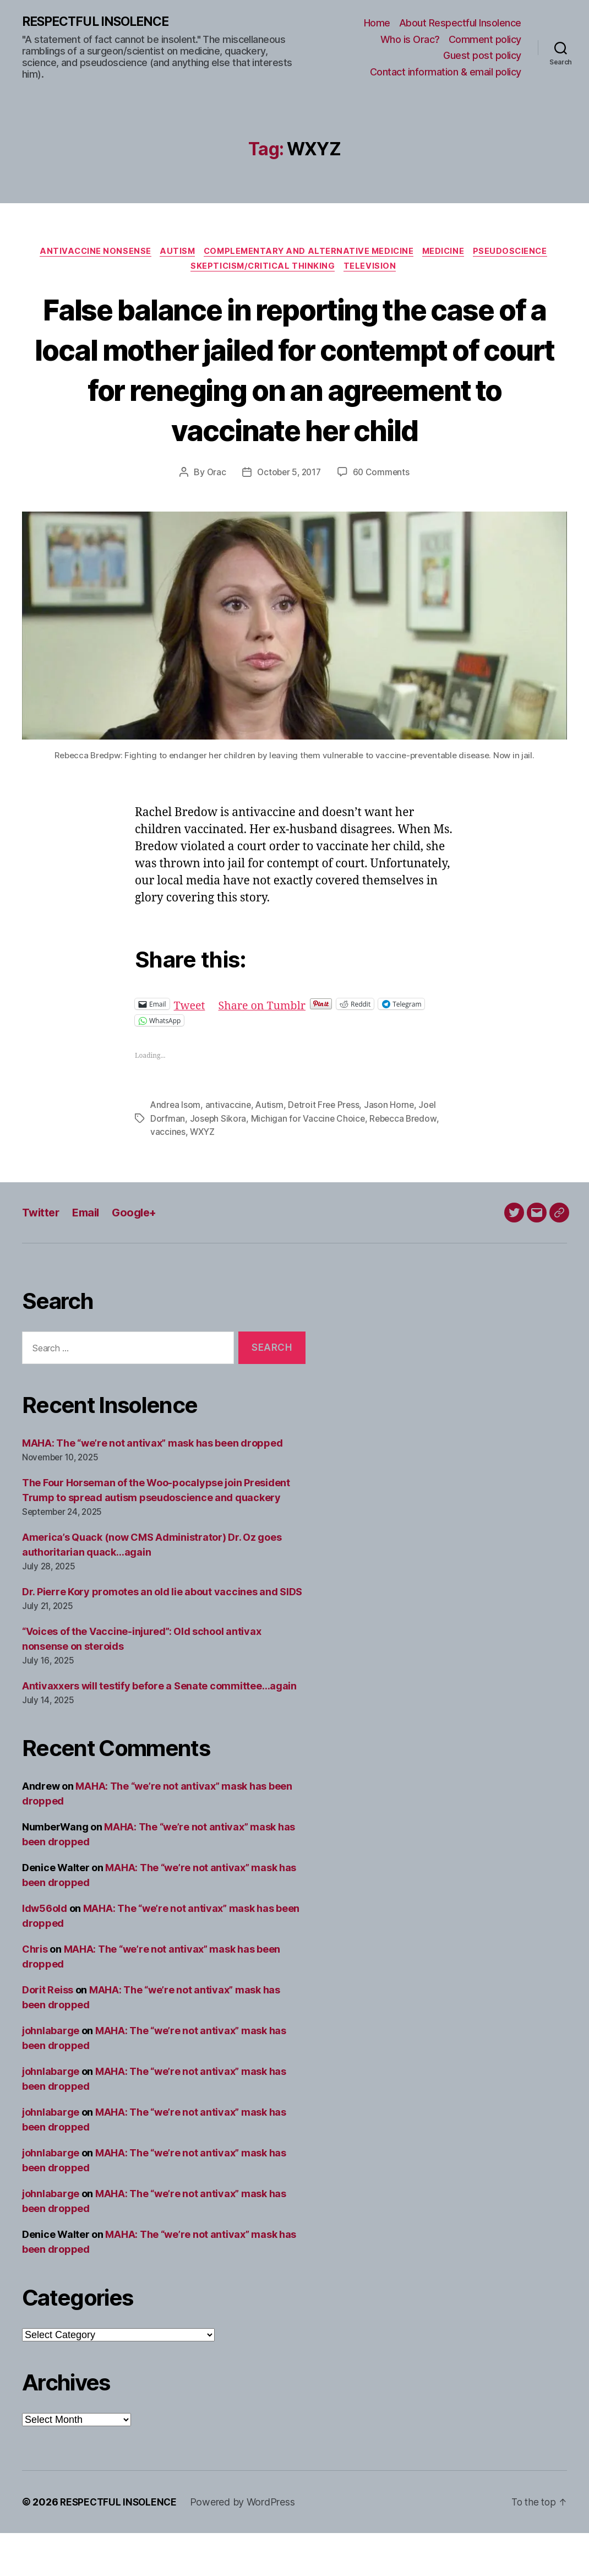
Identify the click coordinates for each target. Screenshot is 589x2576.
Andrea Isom (175, 1148)
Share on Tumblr (266, 1047)
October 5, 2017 (289, 515)
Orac (214, 515)
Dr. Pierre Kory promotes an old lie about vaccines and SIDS (162, 1634)
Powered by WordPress (246, 2545)
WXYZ (203, 1175)
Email (89, 1256)
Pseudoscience (519, 253)
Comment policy (485, 39)
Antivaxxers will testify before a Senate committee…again (159, 1729)
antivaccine (229, 1148)
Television (373, 269)
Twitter (42, 1256)
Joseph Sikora (219, 1161)
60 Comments (383, 515)
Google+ (140, 1256)
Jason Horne (393, 1148)
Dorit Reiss (47, 2033)
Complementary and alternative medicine (309, 253)
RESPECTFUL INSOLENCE (100, 22)
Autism (174, 253)
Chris (35, 1992)
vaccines (168, 1175)
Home (377, 23)
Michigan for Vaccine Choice (310, 1161)
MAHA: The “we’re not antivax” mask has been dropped (152, 1486)
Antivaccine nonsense (88, 253)
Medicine (448, 253)
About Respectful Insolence (460, 23)
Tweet (191, 1047)
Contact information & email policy (445, 72)
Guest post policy (482, 56)
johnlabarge (50, 2073)
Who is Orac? (410, 39)
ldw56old (44, 1951)
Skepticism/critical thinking (262, 269)
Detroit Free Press (326, 1148)
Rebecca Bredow (406, 1161)
